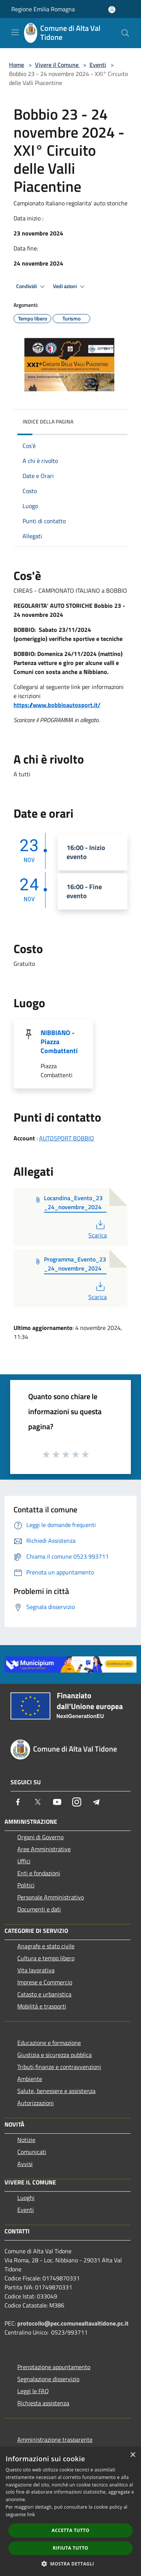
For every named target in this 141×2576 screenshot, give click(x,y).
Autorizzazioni (35, 2102)
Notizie (26, 2139)
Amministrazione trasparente (54, 2439)
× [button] (132, 2455)
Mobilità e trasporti (41, 2006)
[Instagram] (76, 1801)
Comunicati (31, 2151)
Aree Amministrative (44, 1848)
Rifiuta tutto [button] (70, 2548)
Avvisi (25, 2163)
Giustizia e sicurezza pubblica (54, 2054)
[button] (70, 2563)
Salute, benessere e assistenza (56, 2090)
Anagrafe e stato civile (45, 1946)
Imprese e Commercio (44, 1982)
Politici (26, 1885)
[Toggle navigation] (15, 32)
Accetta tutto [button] (70, 2530)
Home (16, 64)
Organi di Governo (40, 1836)
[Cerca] (125, 33)
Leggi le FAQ (33, 2390)
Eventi (97, 64)
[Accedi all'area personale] (112, 9)
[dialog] (70, 2511)
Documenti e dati (39, 1909)
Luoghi (26, 2197)
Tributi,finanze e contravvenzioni (59, 2066)
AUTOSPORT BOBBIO (66, 1138)
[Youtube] (57, 1801)
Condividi (31, 286)
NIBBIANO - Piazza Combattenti (59, 1042)
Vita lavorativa (36, 1970)
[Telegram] (96, 1801)
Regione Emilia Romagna (43, 9)
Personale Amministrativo (50, 1897)
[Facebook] (18, 1801)
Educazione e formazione (49, 2042)
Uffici (23, 1861)
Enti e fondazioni (38, 1873)
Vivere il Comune (57, 64)
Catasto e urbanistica (44, 1994)
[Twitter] (37, 1801)
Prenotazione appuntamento (53, 2366)
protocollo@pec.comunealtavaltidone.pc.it (73, 2323)
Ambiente (29, 2078)
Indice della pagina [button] (48, 421)
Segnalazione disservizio (48, 2378)
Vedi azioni (70, 286)
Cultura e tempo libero (45, 1958)
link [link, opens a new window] (31, 2514)
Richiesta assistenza (43, 2403)
